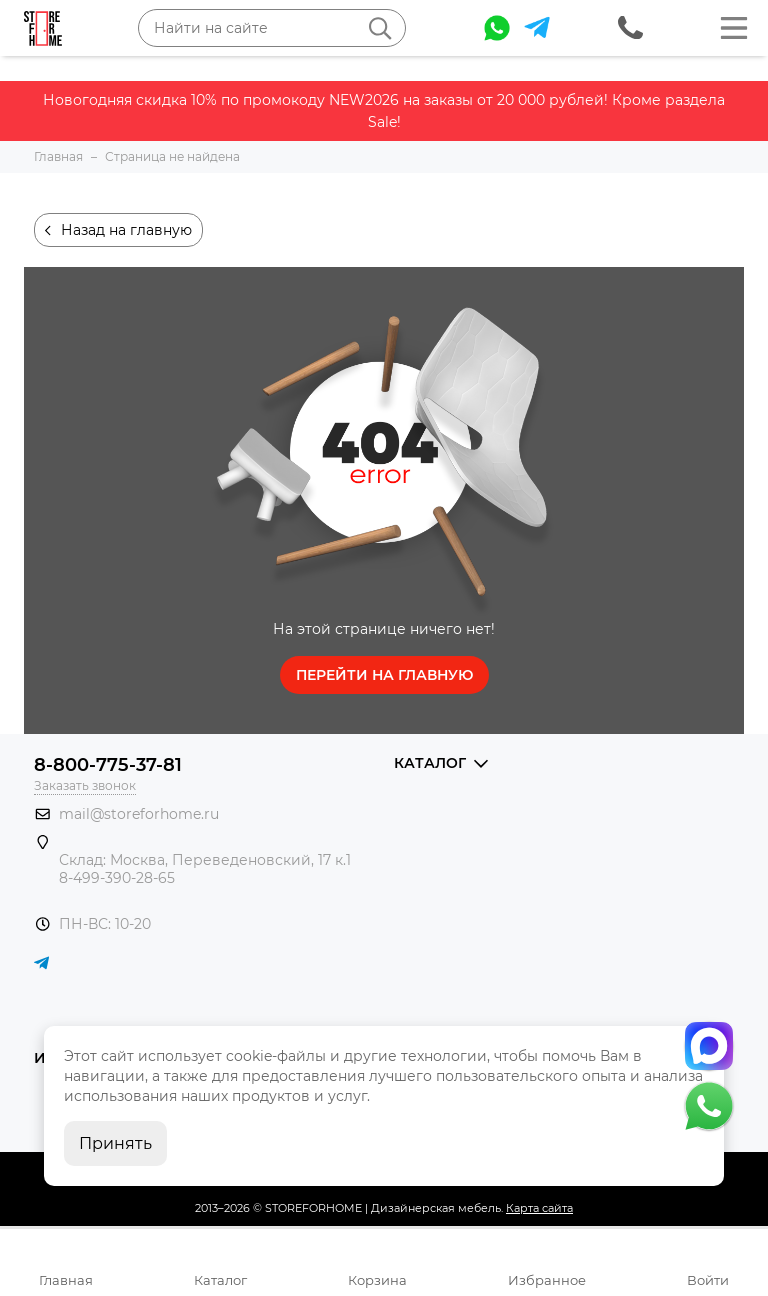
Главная (66, 1280)
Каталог (220, 1280)
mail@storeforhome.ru (139, 814)
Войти (708, 1280)
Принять (115, 1143)
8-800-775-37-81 (108, 765)
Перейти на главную (384, 675)
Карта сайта (539, 1208)
